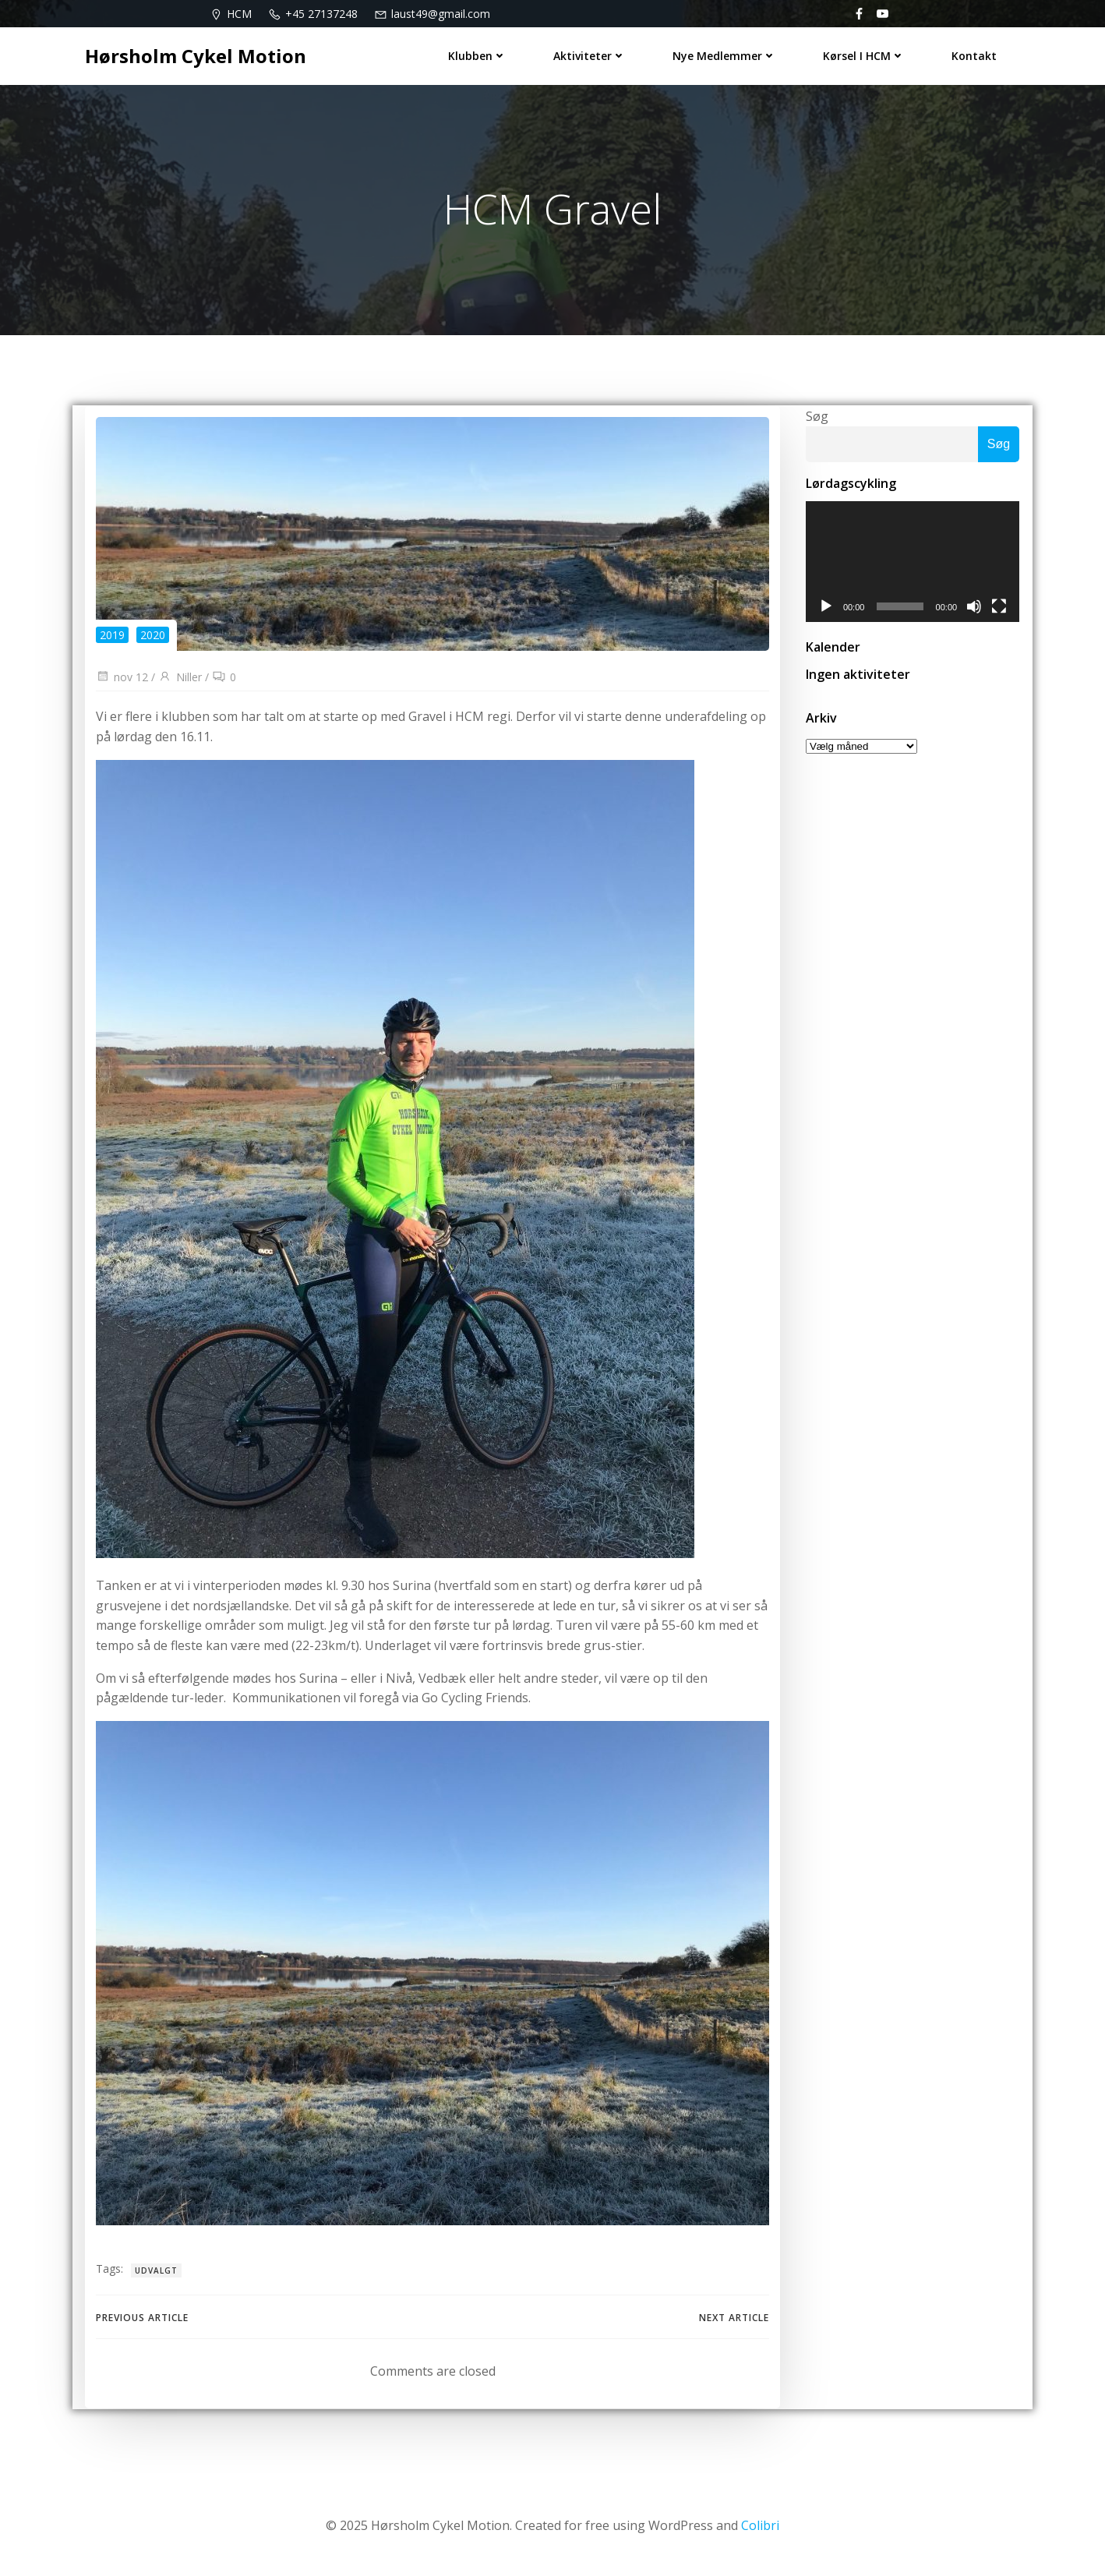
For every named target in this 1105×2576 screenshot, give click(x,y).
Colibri (760, 2529)
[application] (912, 564)
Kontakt (974, 55)
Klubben (478, 55)
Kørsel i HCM (865, 55)
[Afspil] (824, 609)
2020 (152, 638)
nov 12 (122, 680)
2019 (112, 638)
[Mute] (975, 609)
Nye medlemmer (725, 55)
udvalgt (156, 2273)
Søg (815, 417)
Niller (180, 680)
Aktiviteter (590, 55)
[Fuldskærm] (1000, 609)
